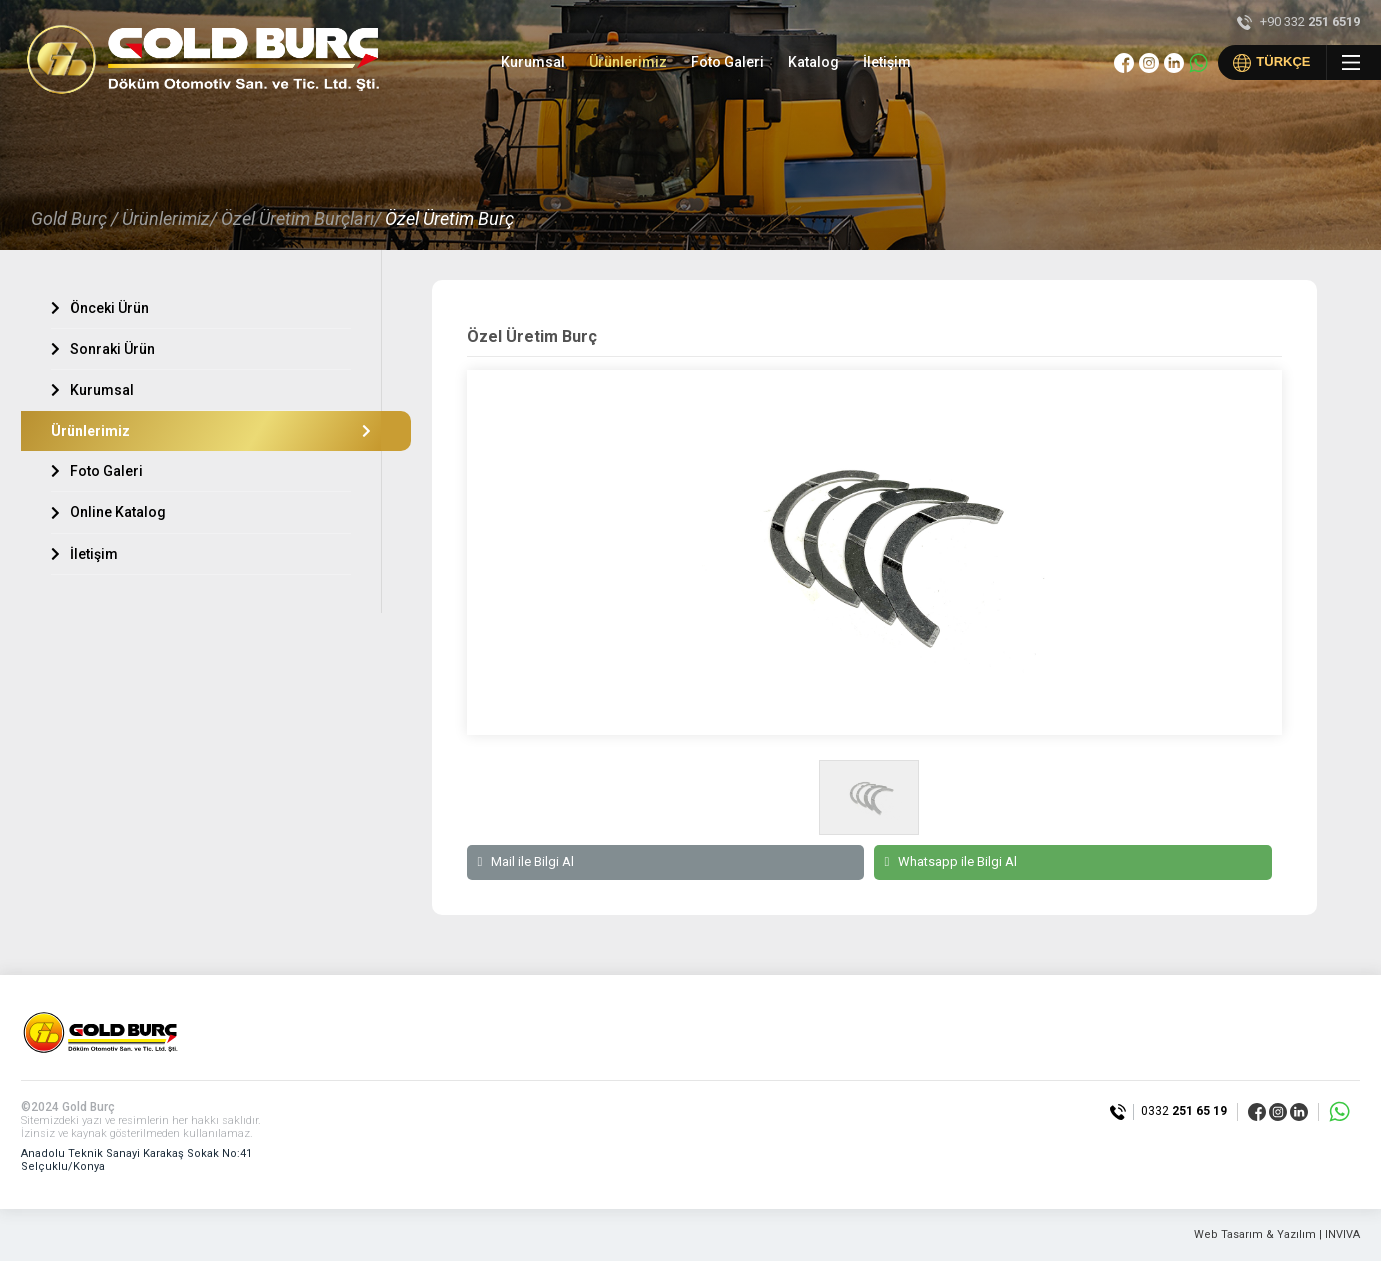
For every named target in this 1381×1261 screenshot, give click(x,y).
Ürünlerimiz (628, 62)
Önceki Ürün (100, 308)
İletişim (887, 62)
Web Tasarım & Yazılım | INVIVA (1277, 1235)
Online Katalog (108, 512)
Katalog (813, 62)
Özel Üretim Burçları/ (301, 218)
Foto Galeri (727, 62)
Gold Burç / (74, 218)
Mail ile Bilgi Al (525, 862)
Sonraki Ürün (103, 349)
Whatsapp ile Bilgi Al (950, 862)
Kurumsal (533, 62)
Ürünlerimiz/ (169, 218)
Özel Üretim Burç (449, 218)
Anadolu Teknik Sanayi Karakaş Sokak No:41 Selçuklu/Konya (136, 1160)
